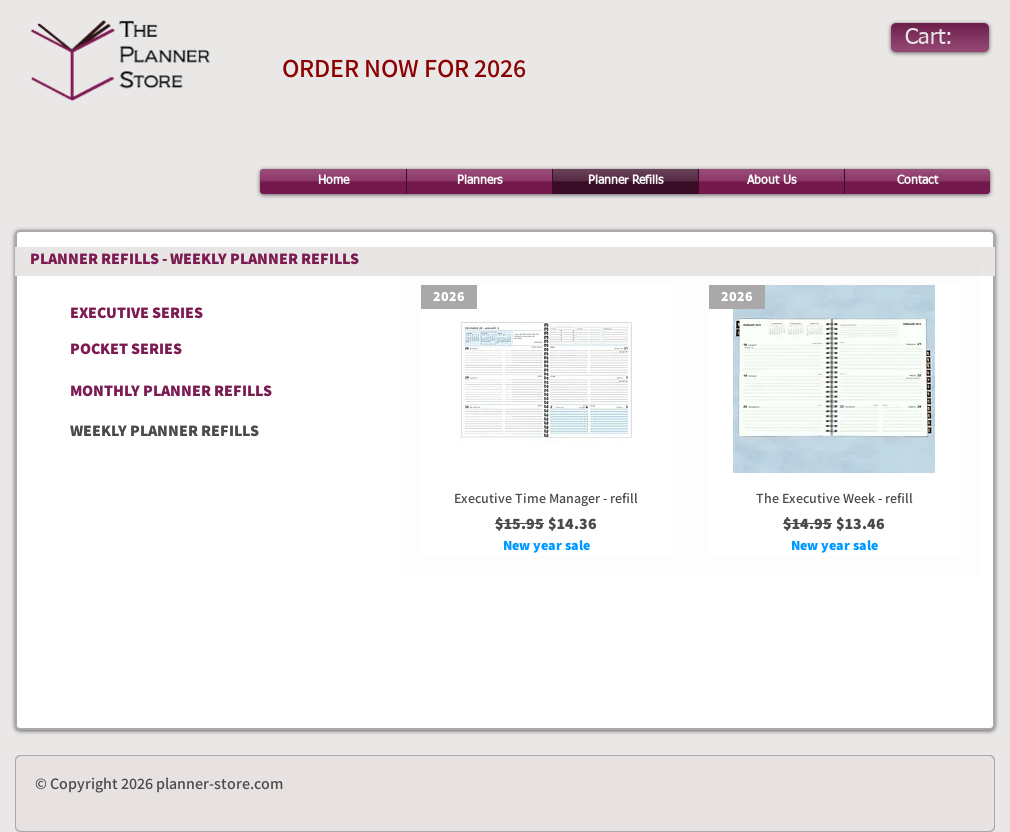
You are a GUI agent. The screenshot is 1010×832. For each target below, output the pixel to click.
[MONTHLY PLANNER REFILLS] (179, 390)
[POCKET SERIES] (140, 348)
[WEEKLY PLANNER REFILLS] (223, 430)
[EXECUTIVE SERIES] (181, 312)
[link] (947, 36)
